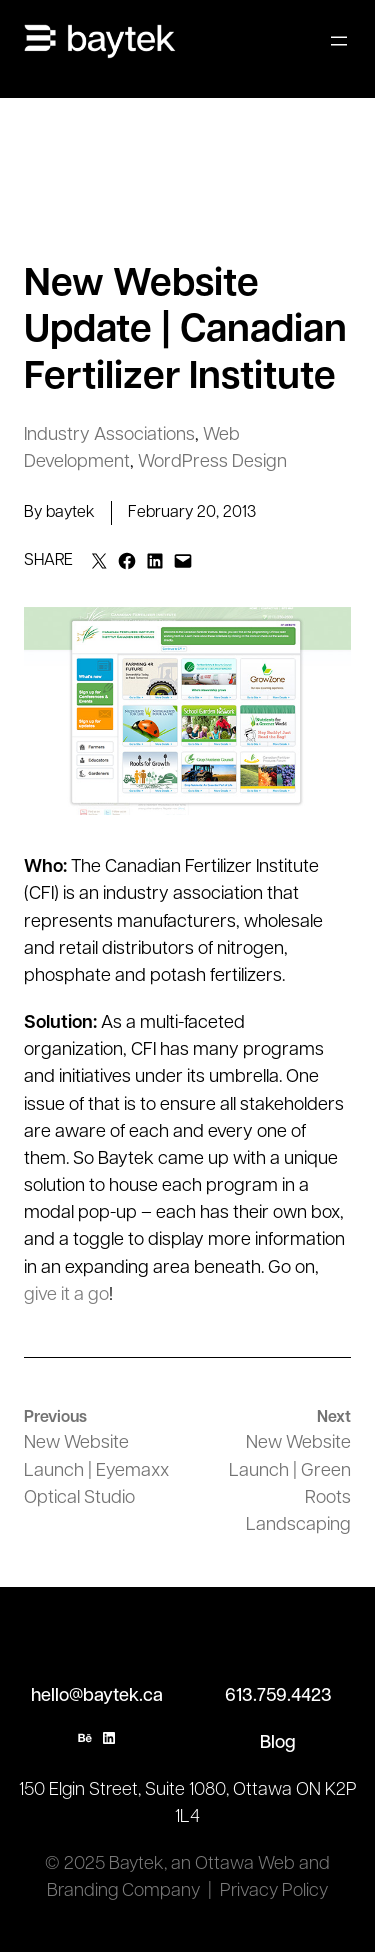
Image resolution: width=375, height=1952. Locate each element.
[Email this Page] (99, 561)
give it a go (66, 1295)
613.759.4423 (278, 1696)
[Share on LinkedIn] (155, 561)
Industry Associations (109, 435)
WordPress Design (212, 462)
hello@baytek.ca (97, 1696)
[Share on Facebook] (127, 561)
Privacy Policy (274, 1891)
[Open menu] (339, 41)
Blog (278, 1743)
